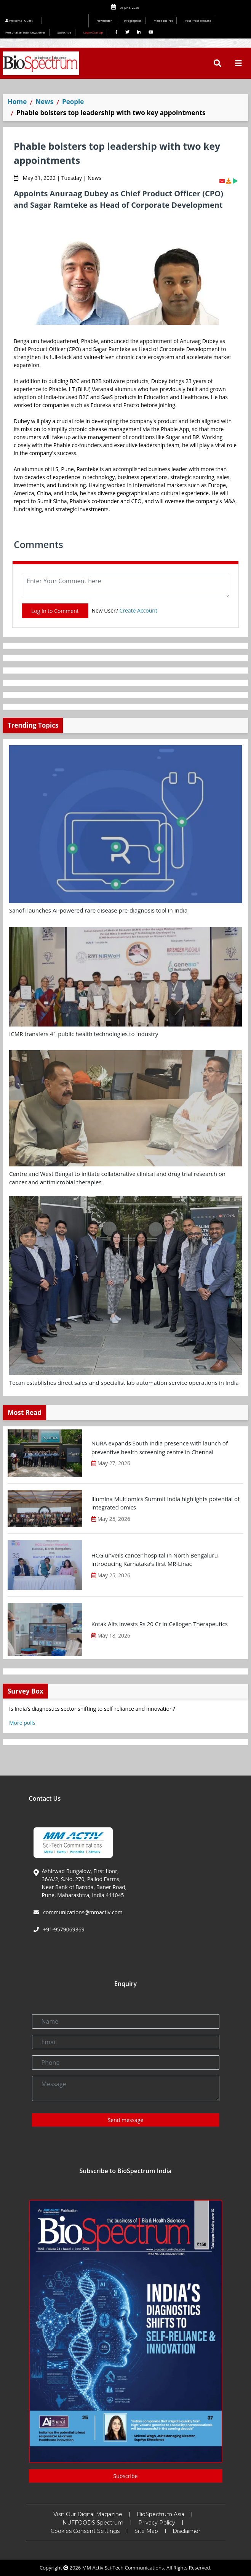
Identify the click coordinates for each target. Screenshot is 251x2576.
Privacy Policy (156, 2522)
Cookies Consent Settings (85, 2531)
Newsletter (104, 20)
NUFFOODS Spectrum (92, 2522)
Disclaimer (186, 2531)
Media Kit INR (163, 20)
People (73, 101)
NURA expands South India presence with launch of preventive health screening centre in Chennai (159, 1447)
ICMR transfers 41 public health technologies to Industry (83, 1034)
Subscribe (65, 32)
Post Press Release (198, 20)
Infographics (132, 20)
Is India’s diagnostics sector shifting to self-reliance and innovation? (92, 1708)
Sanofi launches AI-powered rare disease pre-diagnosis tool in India (98, 910)
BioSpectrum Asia (160, 2514)
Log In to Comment (55, 610)
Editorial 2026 (67, 20)
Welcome (20, 20)
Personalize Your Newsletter (25, 32)
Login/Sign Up (93, 32)
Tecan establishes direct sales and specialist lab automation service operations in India (124, 1382)
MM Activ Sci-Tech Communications (123, 2567)
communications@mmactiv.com (82, 1912)
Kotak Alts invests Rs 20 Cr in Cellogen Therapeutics (159, 1624)
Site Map (146, 2531)
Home (17, 101)
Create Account (138, 610)
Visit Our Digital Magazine (87, 2514)
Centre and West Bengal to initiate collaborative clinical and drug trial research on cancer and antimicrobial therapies (117, 1178)
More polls (22, 1722)
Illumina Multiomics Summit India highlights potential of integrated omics (165, 1503)
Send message (126, 2120)
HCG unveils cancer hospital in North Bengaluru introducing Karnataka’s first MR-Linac (154, 1559)
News (44, 101)
